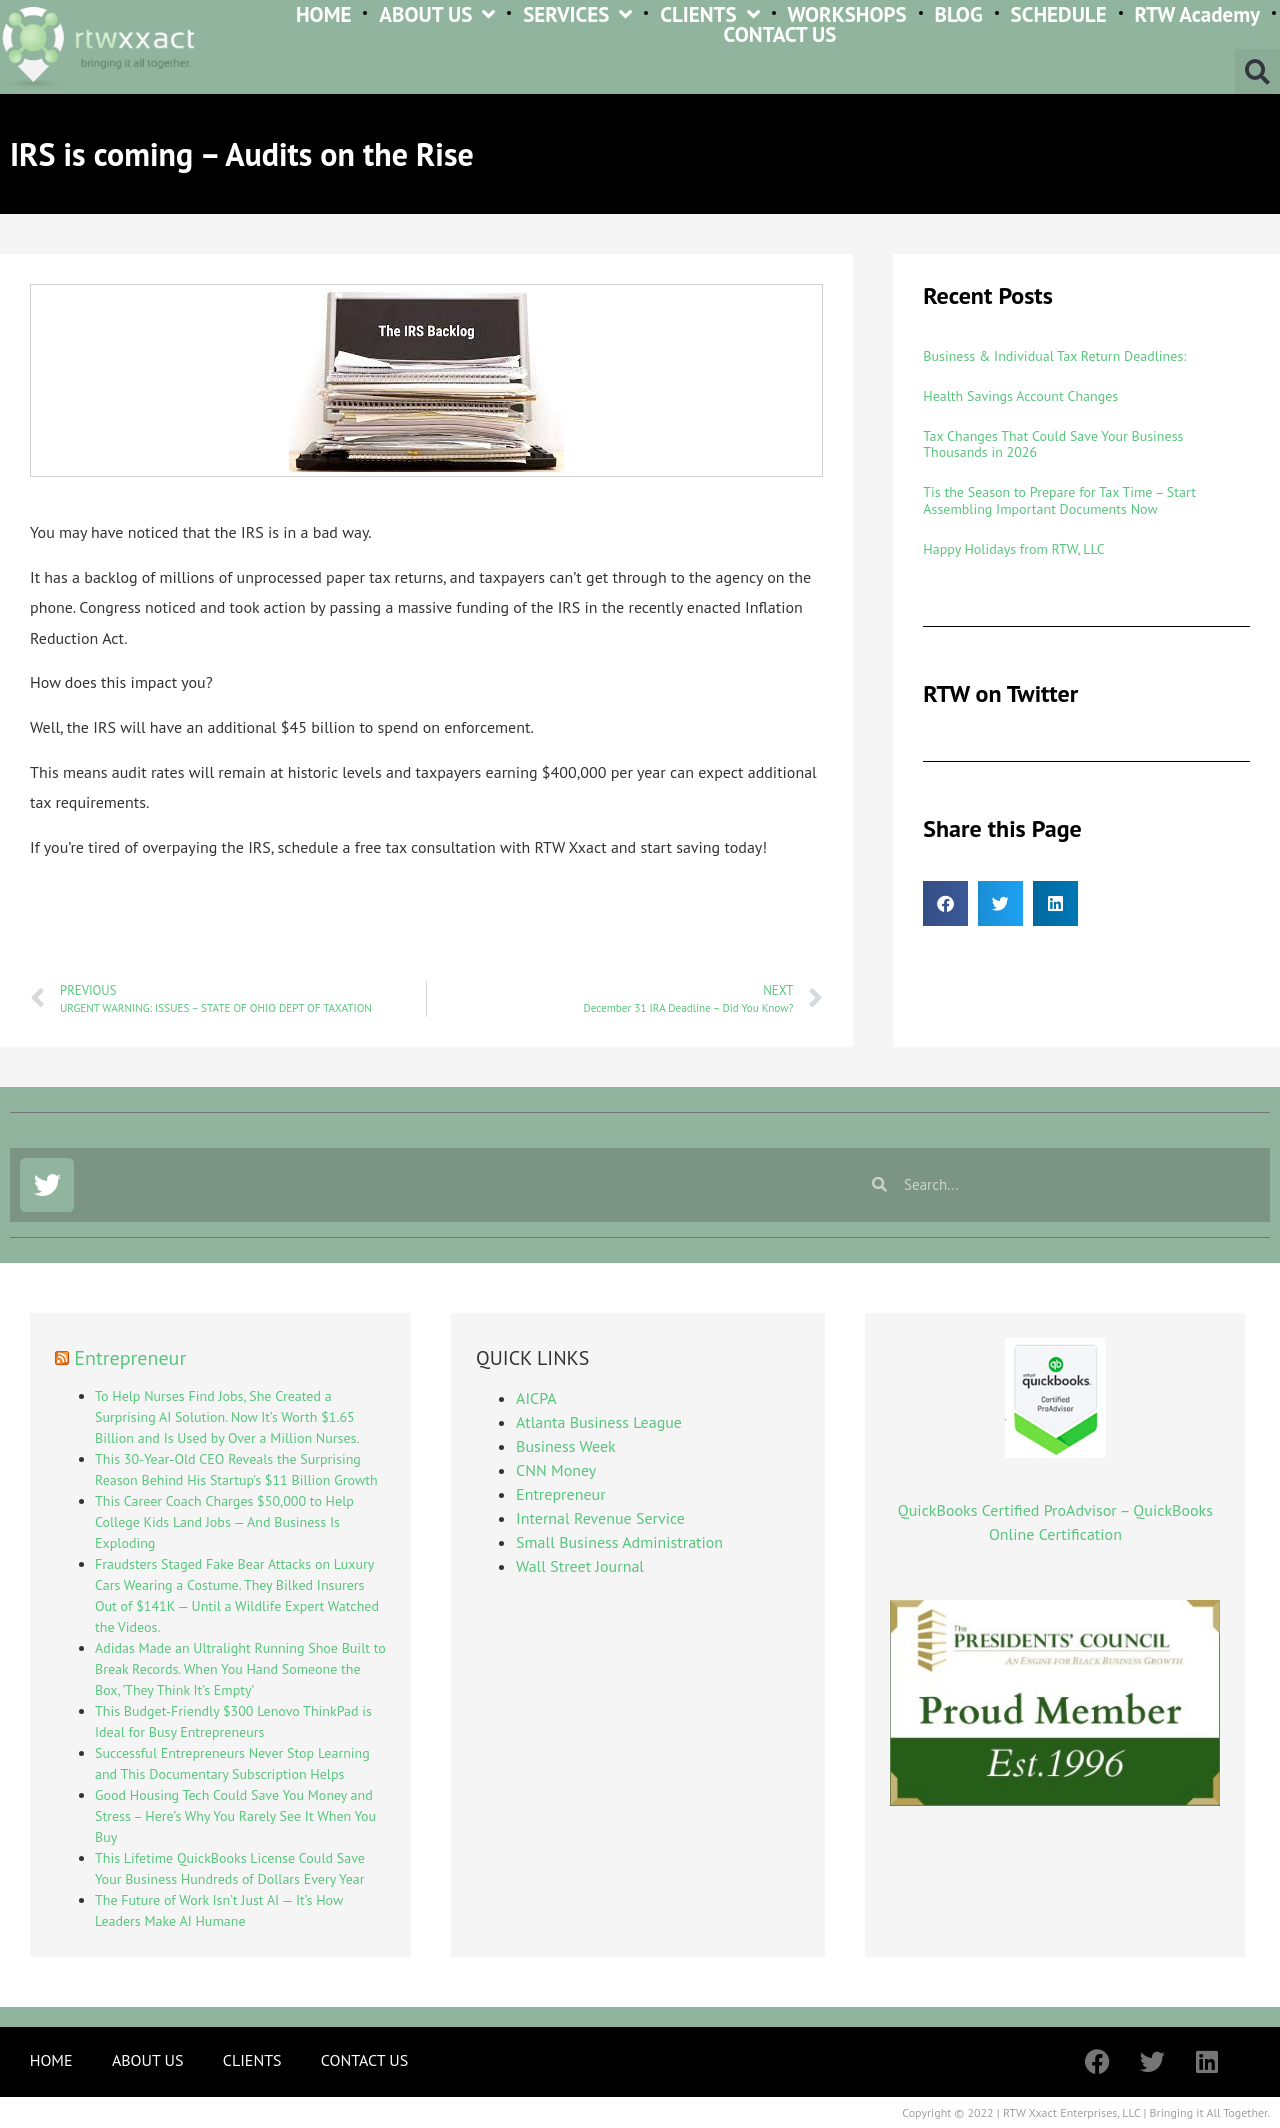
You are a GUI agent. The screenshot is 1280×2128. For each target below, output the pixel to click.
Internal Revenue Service (600, 1518)
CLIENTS (709, 14)
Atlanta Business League (599, 1422)
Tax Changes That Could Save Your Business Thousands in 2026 (1053, 444)
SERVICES (577, 14)
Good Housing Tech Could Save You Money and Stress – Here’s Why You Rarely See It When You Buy (235, 1816)
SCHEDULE (1059, 14)
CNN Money (556, 1470)
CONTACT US (780, 35)
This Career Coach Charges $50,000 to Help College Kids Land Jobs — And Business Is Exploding (224, 1522)
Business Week (566, 1446)
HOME (324, 14)
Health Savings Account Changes (1020, 396)
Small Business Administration (619, 1542)
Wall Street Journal (580, 1566)
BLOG (959, 14)
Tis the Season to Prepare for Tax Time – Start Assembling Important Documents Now (1059, 500)
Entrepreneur (130, 1358)
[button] (1257, 71)
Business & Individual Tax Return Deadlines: (1054, 356)
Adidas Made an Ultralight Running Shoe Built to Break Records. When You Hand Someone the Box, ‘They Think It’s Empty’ (240, 1669)
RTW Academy (1197, 14)
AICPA (536, 1398)
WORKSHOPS (846, 14)
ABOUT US (437, 14)
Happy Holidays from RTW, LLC (1013, 549)
